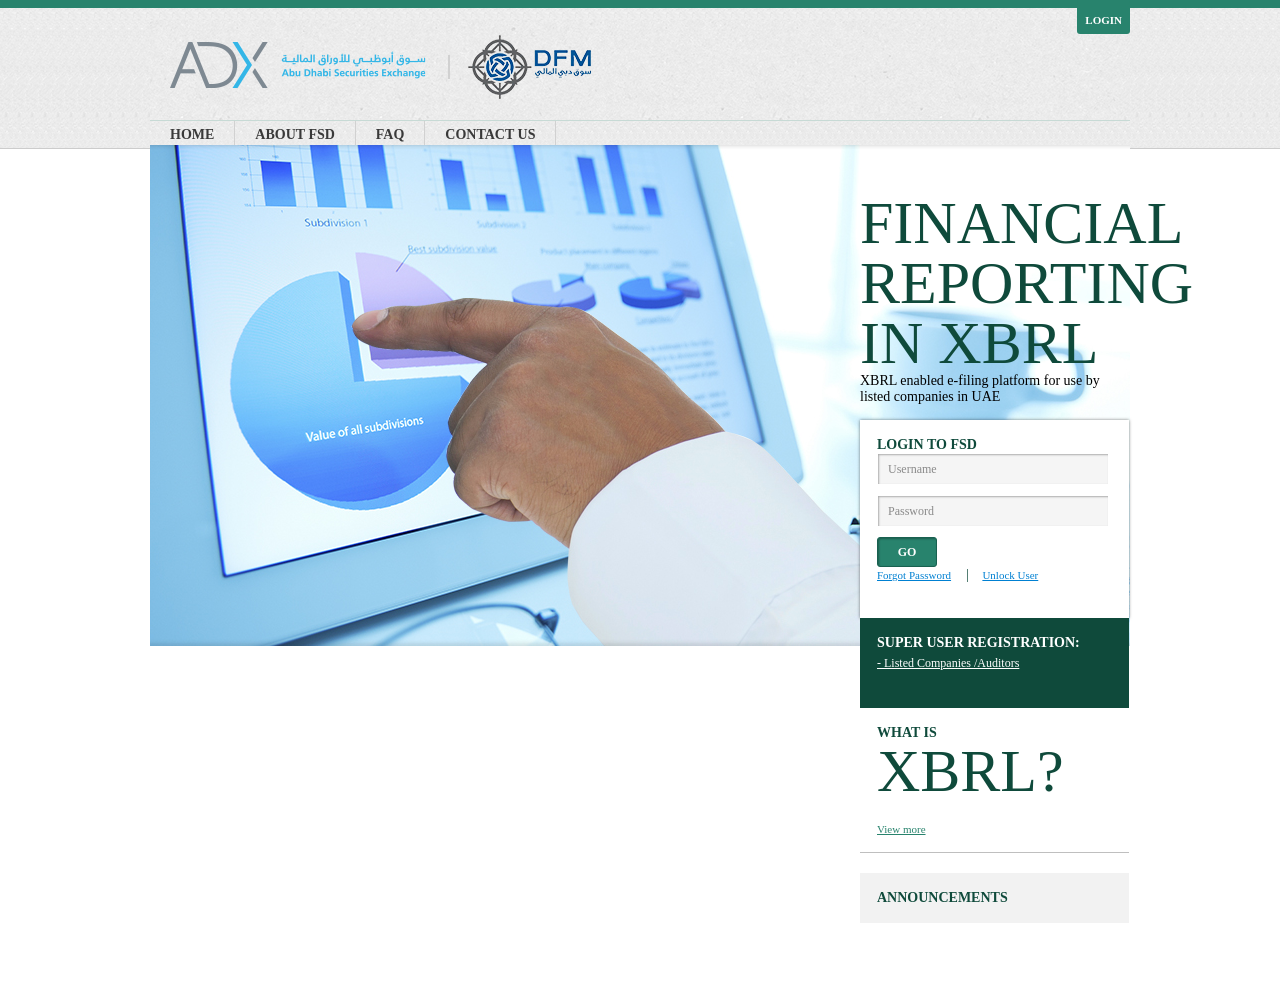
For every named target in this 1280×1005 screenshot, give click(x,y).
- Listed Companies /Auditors (948, 663)
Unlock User (1010, 575)
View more (901, 829)
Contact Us (490, 134)
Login (1103, 20)
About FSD (294, 134)
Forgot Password (914, 575)
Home (192, 134)
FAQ (390, 134)
